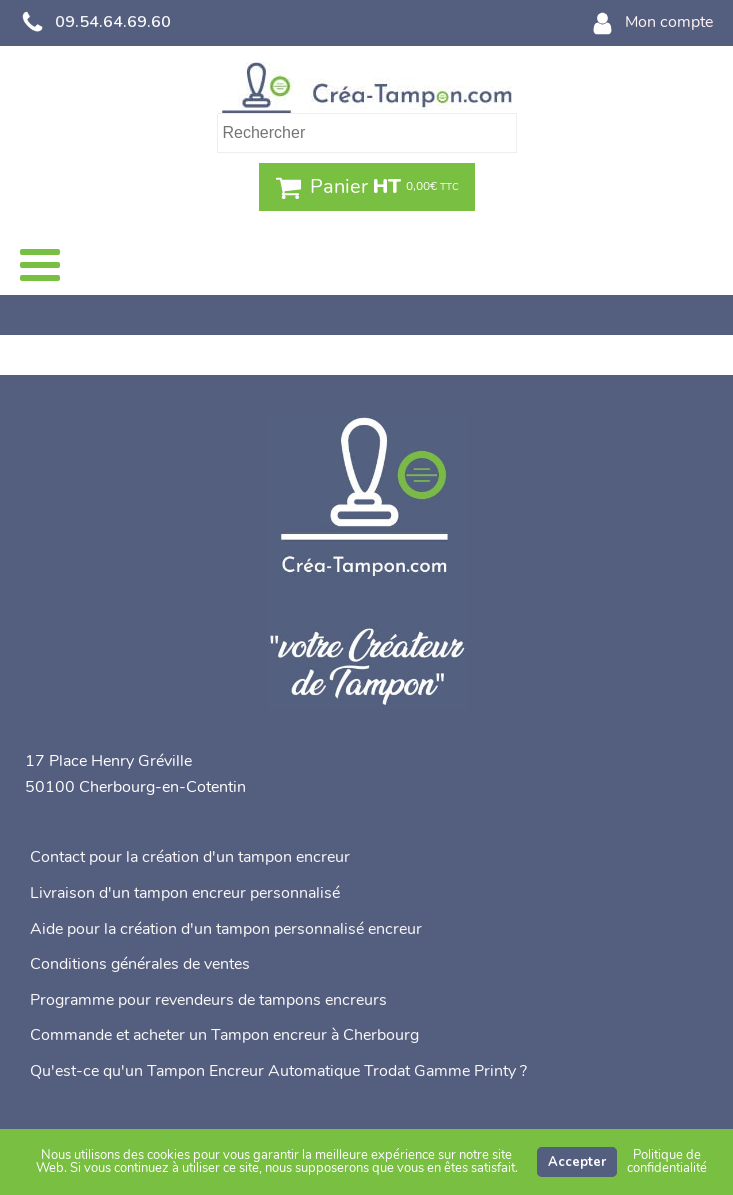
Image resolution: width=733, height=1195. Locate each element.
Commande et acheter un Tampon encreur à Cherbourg (224, 1035)
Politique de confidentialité (667, 1161)
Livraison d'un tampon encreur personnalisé (185, 893)
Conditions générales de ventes (140, 964)
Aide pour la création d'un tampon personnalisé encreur (226, 929)
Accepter (577, 1162)
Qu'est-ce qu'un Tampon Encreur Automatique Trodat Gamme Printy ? (278, 1071)
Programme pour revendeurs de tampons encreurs (208, 1000)
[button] (367, 187)
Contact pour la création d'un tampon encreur (190, 857)
